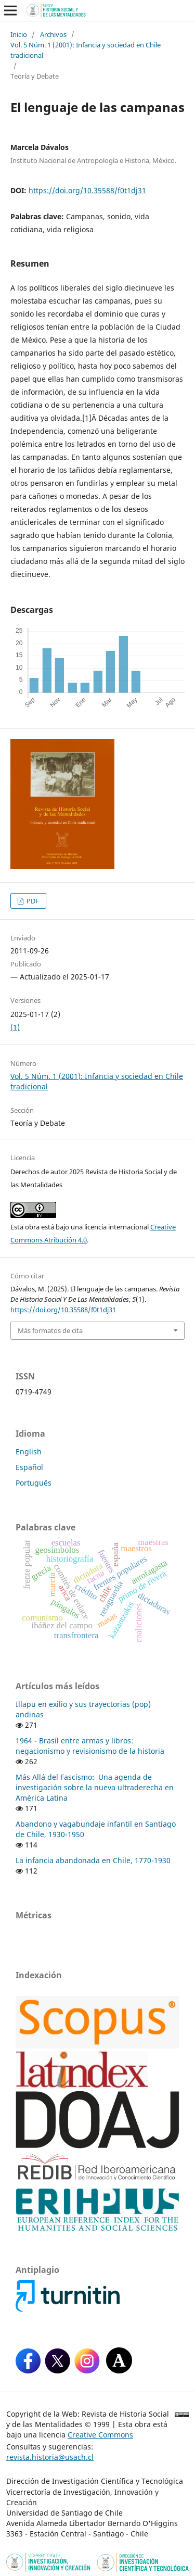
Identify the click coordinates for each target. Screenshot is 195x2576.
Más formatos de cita (50, 1330)
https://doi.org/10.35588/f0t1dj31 (87, 190)
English (29, 1451)
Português (33, 1483)
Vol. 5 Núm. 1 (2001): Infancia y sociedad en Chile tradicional (85, 50)
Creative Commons (100, 2435)
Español (29, 1467)
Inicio (18, 34)
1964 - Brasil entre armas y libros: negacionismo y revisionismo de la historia (90, 1746)
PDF (32, 901)
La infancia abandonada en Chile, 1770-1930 (93, 1860)
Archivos (53, 34)
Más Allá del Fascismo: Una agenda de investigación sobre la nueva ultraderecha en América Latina (95, 1787)
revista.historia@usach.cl (50, 2457)
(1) (15, 1027)
